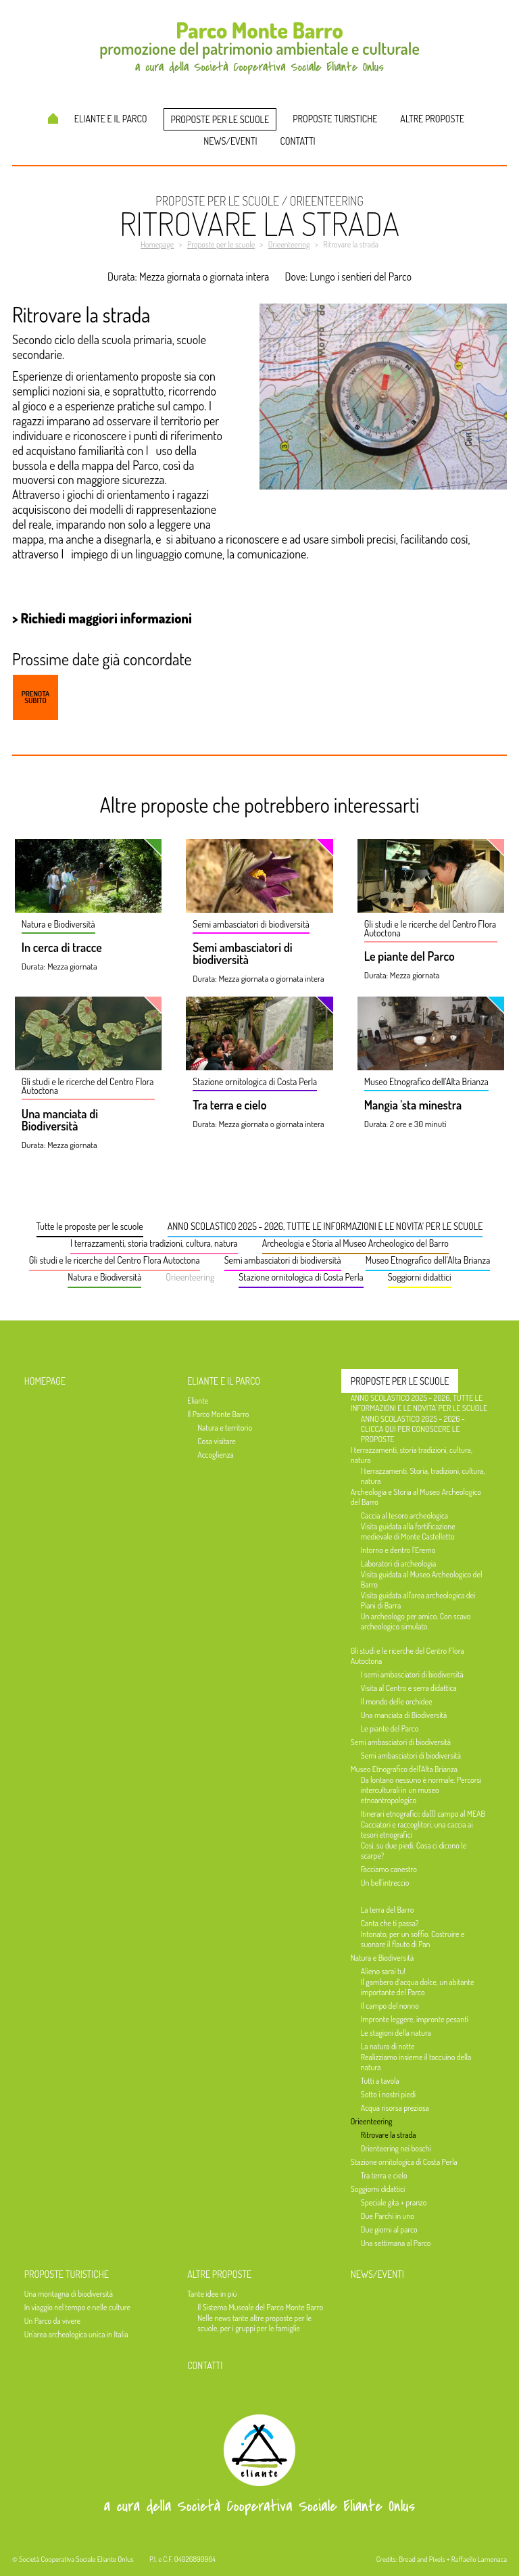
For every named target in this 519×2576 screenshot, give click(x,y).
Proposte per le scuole (220, 119)
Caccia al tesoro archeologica (404, 1515)
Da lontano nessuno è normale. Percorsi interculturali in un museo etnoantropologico (421, 1790)
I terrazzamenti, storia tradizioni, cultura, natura (154, 1243)
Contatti (298, 141)
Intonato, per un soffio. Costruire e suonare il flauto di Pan (413, 1939)
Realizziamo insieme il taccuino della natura (416, 2062)
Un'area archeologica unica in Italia (76, 2334)
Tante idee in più (212, 2294)
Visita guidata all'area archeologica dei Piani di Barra (418, 1600)
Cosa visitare (216, 1441)
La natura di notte (388, 2046)
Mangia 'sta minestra (413, 1105)
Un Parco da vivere (52, 2321)
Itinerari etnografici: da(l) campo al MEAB (423, 1814)
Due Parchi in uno (387, 2216)
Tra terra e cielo (229, 1105)
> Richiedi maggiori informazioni (102, 618)
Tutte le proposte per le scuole (89, 1226)
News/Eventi (230, 141)
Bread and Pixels (422, 2559)
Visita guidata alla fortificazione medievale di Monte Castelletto (408, 1531)
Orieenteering (190, 1277)
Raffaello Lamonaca (479, 2559)
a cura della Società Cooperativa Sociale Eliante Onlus (259, 2506)
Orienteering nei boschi (396, 2148)
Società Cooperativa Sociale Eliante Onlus (76, 2559)
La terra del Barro (387, 1910)
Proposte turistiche (335, 118)
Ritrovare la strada (388, 2135)
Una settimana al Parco (396, 2243)
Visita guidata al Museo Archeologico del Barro (422, 1579)
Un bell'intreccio (385, 1883)
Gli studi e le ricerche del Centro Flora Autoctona (114, 1260)
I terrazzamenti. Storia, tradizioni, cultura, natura (423, 1476)
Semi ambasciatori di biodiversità (242, 954)
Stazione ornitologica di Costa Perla (301, 1277)
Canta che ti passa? (390, 1923)
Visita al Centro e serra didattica (409, 1688)
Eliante (197, 1401)
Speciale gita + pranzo (394, 2202)
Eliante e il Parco (110, 118)
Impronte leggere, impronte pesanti (414, 2019)
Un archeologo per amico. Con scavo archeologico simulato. (416, 1621)
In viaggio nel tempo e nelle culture (77, 2307)
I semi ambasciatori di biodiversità (412, 1674)
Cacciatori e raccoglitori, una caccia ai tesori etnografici (417, 1829)
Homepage (53, 118)
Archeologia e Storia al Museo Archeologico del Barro (355, 1243)
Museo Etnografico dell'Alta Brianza (428, 1260)
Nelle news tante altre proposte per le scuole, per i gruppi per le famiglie (254, 2323)
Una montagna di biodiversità (68, 2294)
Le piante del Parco (409, 957)
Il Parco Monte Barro (218, 1414)
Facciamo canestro (389, 1869)
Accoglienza (215, 1455)
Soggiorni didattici (419, 1277)
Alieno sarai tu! (383, 1971)
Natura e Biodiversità (104, 1277)
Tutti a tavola (380, 2081)
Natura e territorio (224, 1428)
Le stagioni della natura (396, 2033)
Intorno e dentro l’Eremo (398, 1550)
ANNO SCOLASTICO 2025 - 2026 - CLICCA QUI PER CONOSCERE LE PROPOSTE (413, 1429)
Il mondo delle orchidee (396, 1701)
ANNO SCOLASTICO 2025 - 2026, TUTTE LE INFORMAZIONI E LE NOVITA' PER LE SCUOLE (325, 1226)
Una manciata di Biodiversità (60, 1120)
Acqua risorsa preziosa (395, 2108)
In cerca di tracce (62, 948)
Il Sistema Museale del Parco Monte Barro (260, 2307)
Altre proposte (432, 118)
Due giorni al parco (389, 2229)
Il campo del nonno (390, 2006)
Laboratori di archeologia (398, 1563)
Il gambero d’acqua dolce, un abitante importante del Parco (417, 1987)
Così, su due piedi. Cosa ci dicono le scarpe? (413, 1850)
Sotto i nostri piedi (388, 2094)
